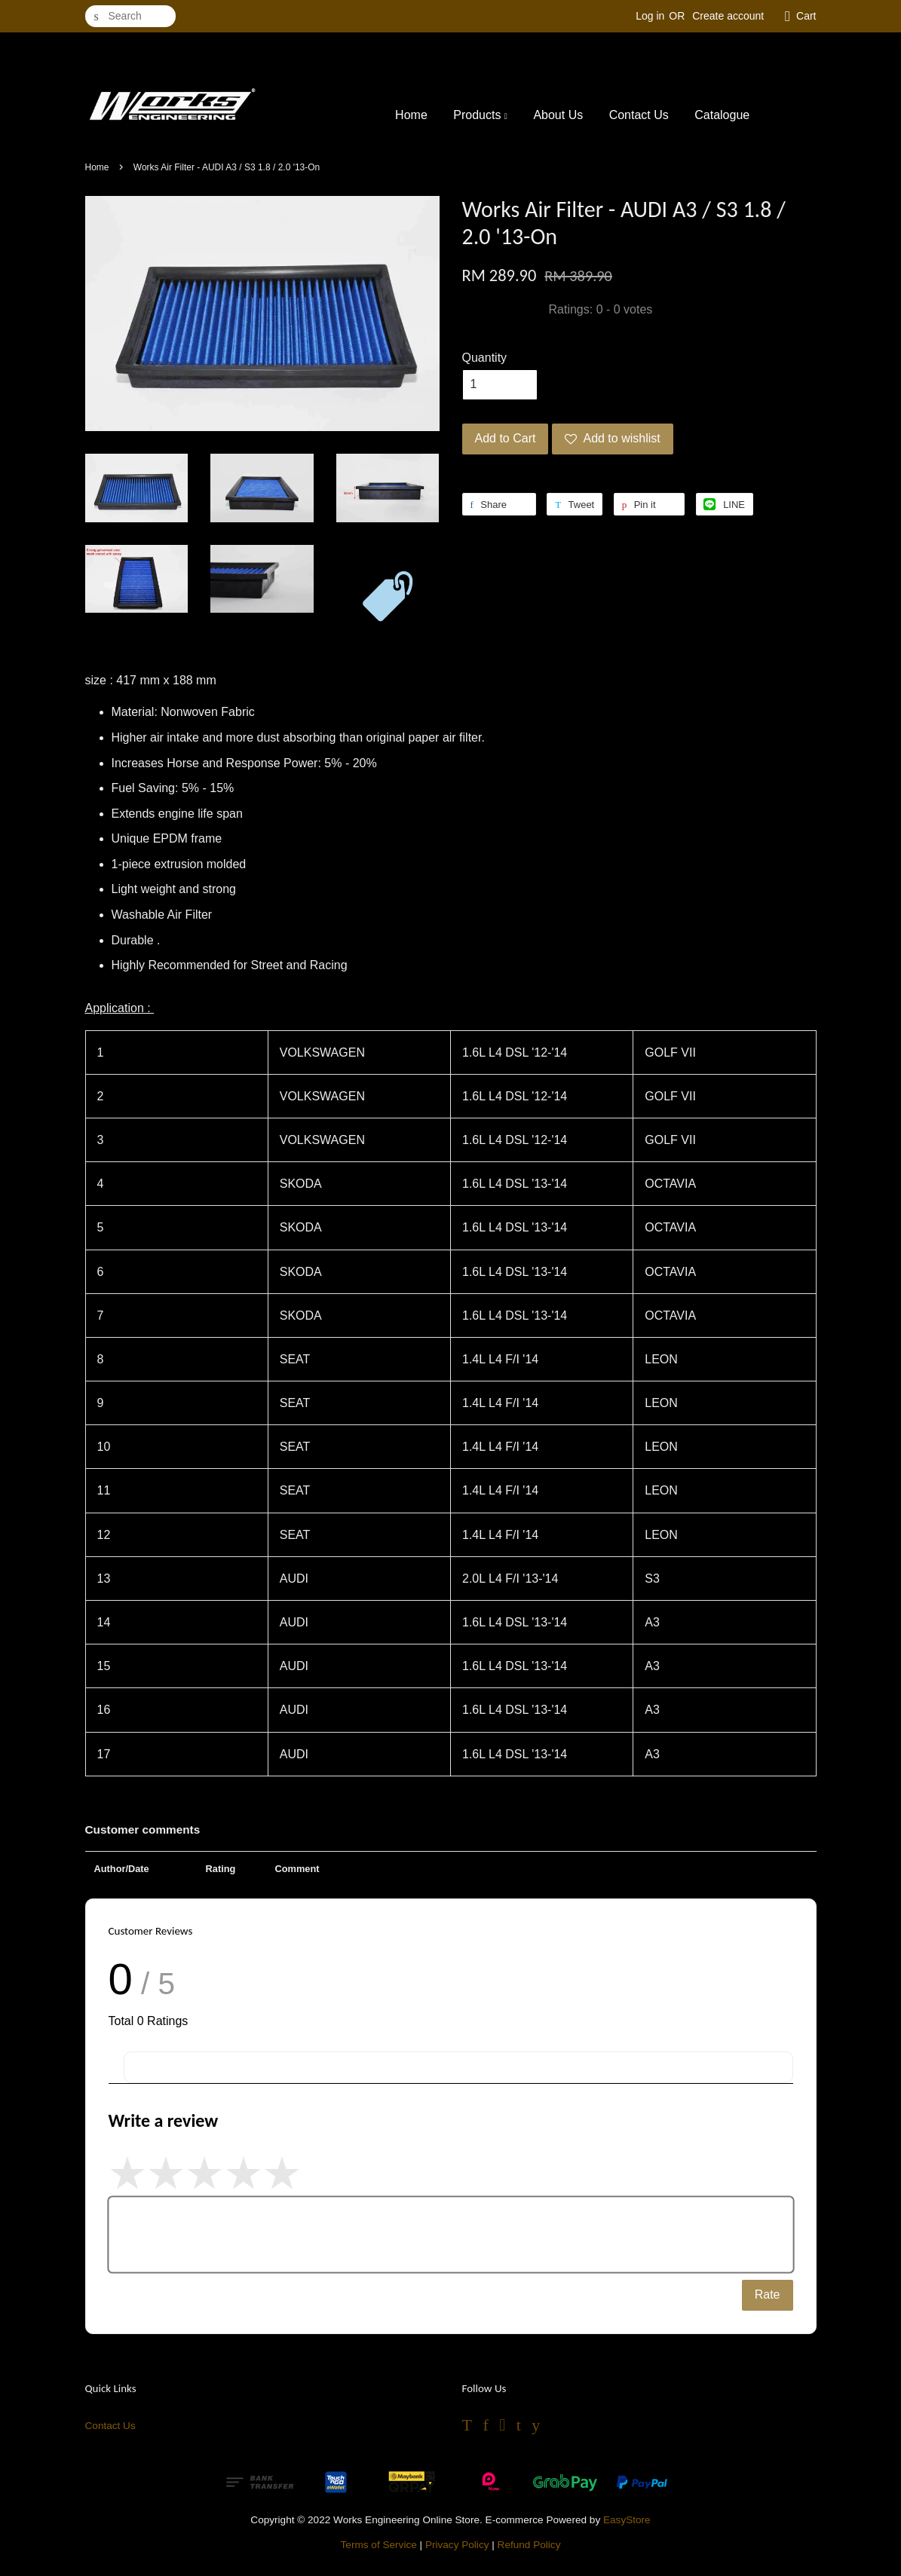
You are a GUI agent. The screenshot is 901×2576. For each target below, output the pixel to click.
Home (411, 115)
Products (480, 115)
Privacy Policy (457, 2544)
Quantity (484, 357)
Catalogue (721, 115)
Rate (767, 2294)
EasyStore (627, 2520)
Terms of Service (379, 2544)
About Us (558, 115)
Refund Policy (529, 2544)
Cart (806, 16)
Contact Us (639, 115)
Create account (728, 16)
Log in (650, 16)
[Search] (130, 16)
